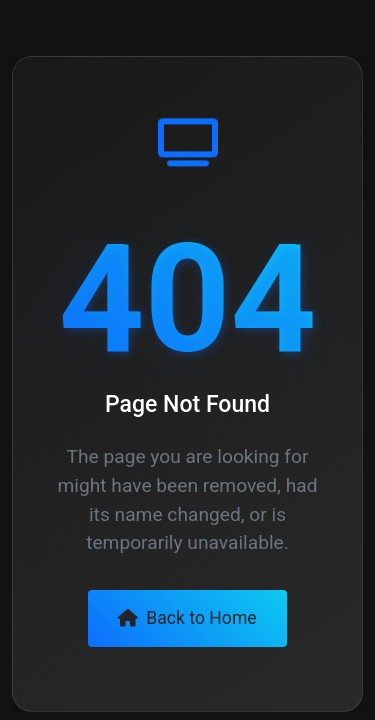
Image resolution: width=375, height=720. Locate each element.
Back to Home (187, 618)
